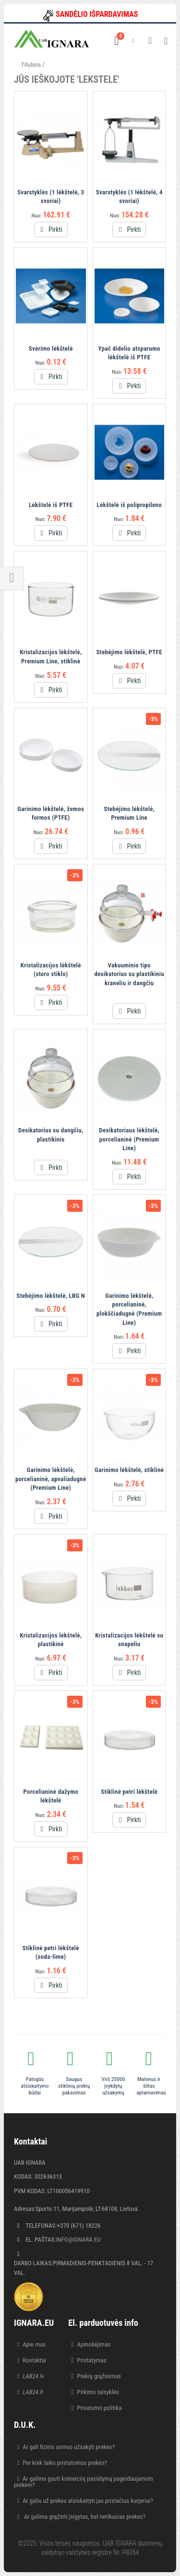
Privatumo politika (99, 2407)
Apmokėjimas (93, 2344)
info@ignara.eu (78, 2239)
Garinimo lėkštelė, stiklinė (129, 1469)
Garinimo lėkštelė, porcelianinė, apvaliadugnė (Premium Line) (50, 1478)
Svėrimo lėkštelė (51, 348)
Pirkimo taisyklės (98, 2392)
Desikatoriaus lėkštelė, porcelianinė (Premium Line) (129, 1139)
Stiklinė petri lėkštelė (129, 1791)
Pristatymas (91, 2360)
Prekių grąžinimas (99, 2376)
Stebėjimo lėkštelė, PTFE (129, 652)
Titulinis (31, 64)
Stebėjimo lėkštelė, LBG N (50, 1295)
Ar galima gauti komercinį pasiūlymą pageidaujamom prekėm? (83, 2481)
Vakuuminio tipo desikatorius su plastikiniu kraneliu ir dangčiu (129, 974)
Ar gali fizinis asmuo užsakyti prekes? (69, 2446)
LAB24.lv (33, 2376)
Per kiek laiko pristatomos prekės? (65, 2462)
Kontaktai (34, 2360)
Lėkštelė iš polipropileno (129, 504)
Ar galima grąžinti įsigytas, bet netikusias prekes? (84, 2516)
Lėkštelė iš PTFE (50, 504)
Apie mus (34, 2344)
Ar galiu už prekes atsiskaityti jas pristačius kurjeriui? (88, 2500)
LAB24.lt (33, 2392)
